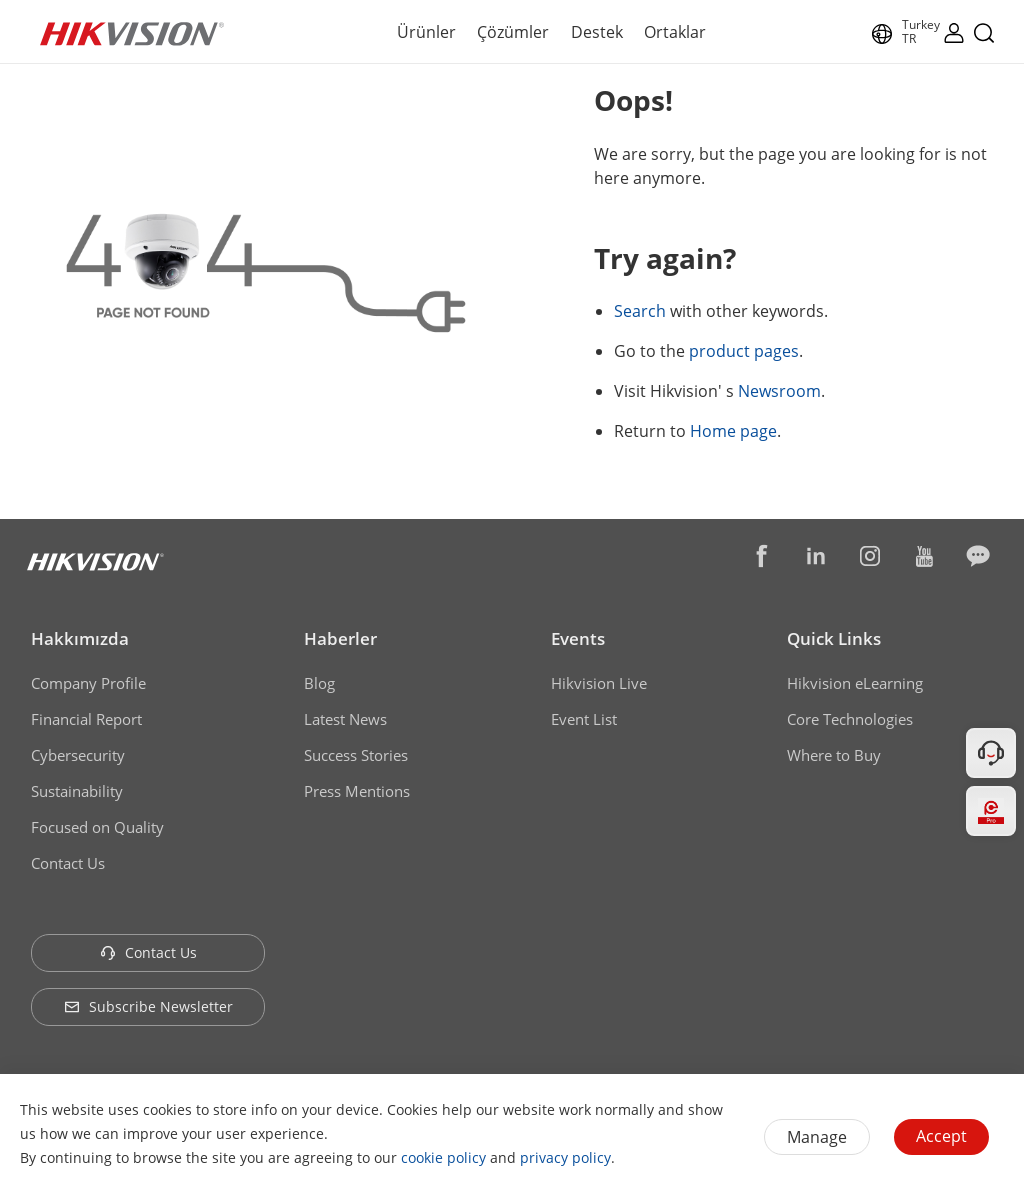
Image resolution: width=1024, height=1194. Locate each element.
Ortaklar (675, 32)
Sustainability (77, 791)
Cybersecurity (78, 755)
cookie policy (443, 1157)
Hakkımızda (80, 638)
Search (640, 311)
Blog (319, 683)
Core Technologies (850, 719)
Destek (597, 32)
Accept (941, 1136)
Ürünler (426, 32)
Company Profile (88, 683)
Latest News (345, 719)
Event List (584, 719)
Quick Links (834, 638)
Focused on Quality (97, 827)
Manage (817, 1137)
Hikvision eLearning (855, 683)
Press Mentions (357, 791)
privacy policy (565, 1157)
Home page (733, 431)
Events (578, 638)
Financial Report (86, 719)
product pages (744, 351)
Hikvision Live (599, 683)
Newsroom (779, 391)
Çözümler (513, 32)
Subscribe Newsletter (148, 1006)
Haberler (340, 638)
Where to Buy (834, 755)
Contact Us (68, 863)
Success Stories (356, 755)
